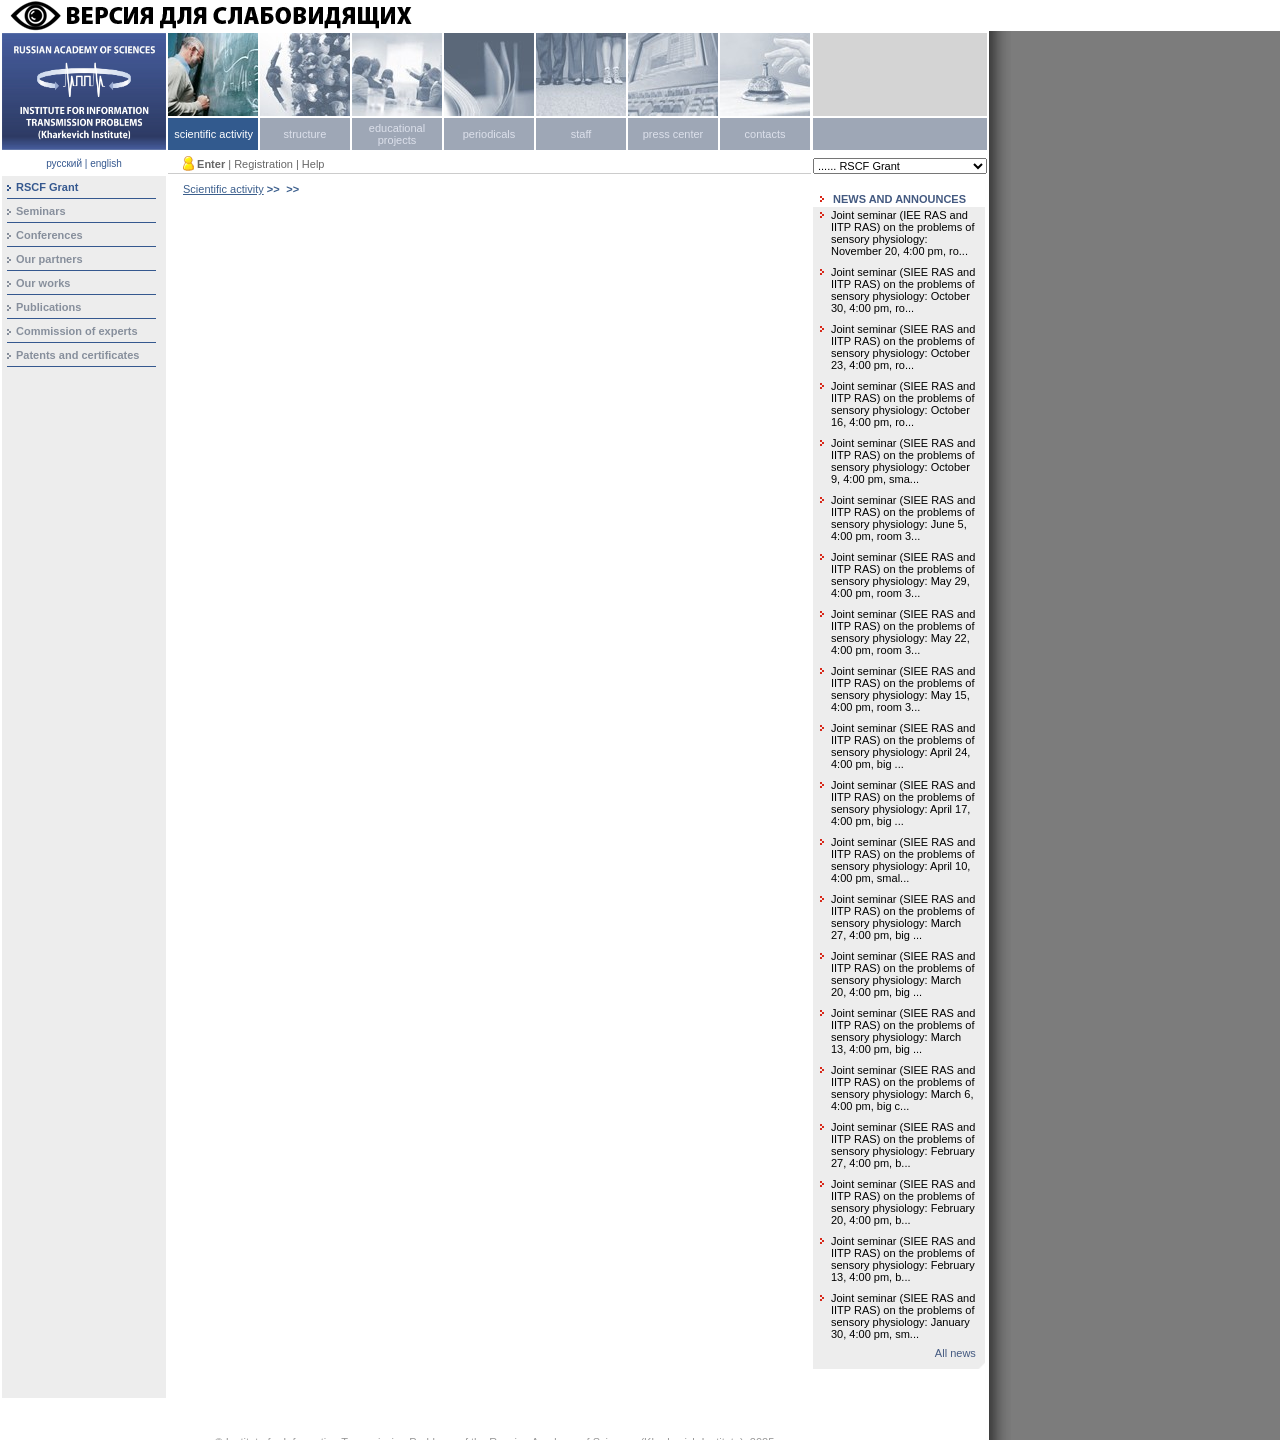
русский (64, 163)
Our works (43, 283)
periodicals (489, 134)
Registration (263, 164)
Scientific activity (223, 189)
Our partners (49, 259)
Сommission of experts (77, 331)
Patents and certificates (78, 355)
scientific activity (213, 134)
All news (955, 1353)
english (106, 163)
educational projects (397, 134)
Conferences (49, 235)
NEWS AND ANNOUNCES (899, 199)
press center (673, 134)
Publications (48, 307)
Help (313, 164)
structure (305, 134)
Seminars (41, 211)
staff (581, 134)
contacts (765, 134)
